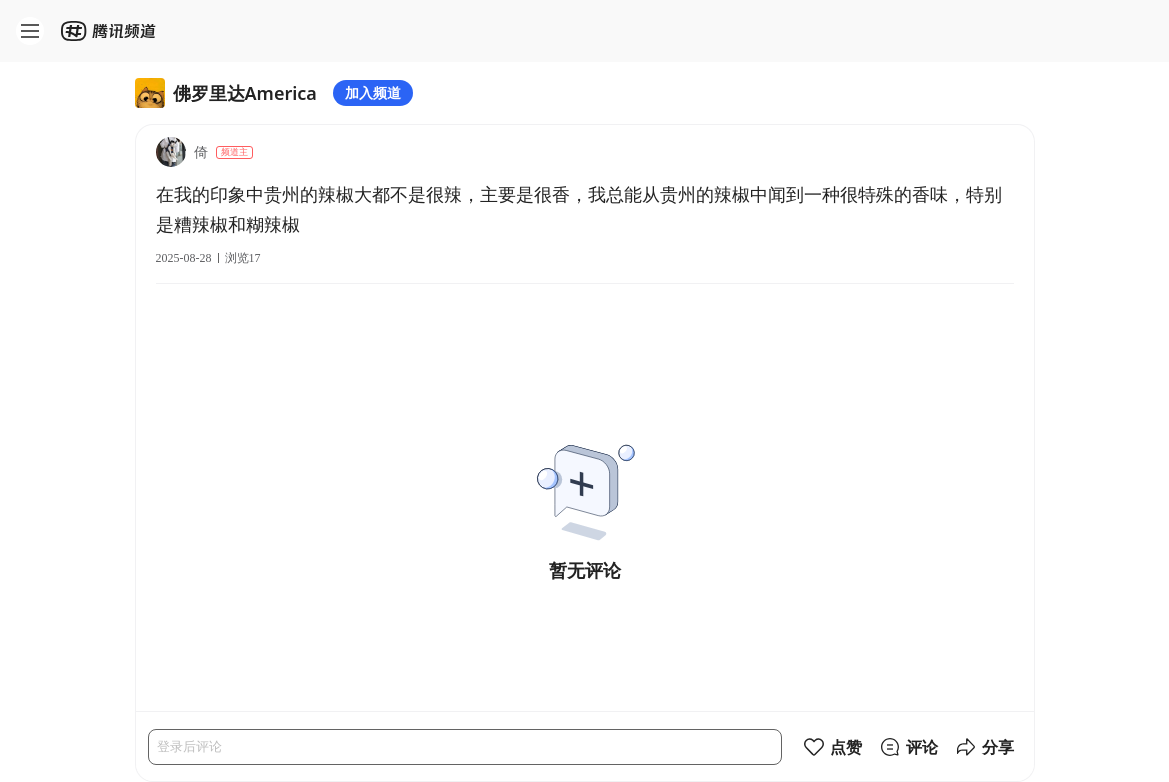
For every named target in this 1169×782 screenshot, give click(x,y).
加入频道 (373, 92)
